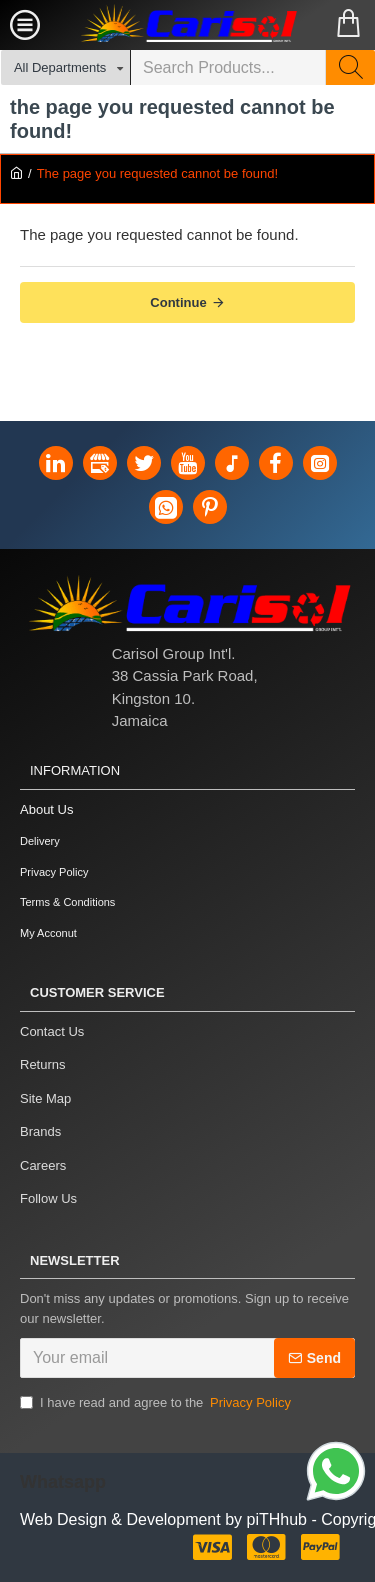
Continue (178, 302)
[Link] (336, 1474)
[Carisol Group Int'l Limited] (188, 25)
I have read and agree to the (157, 1403)
